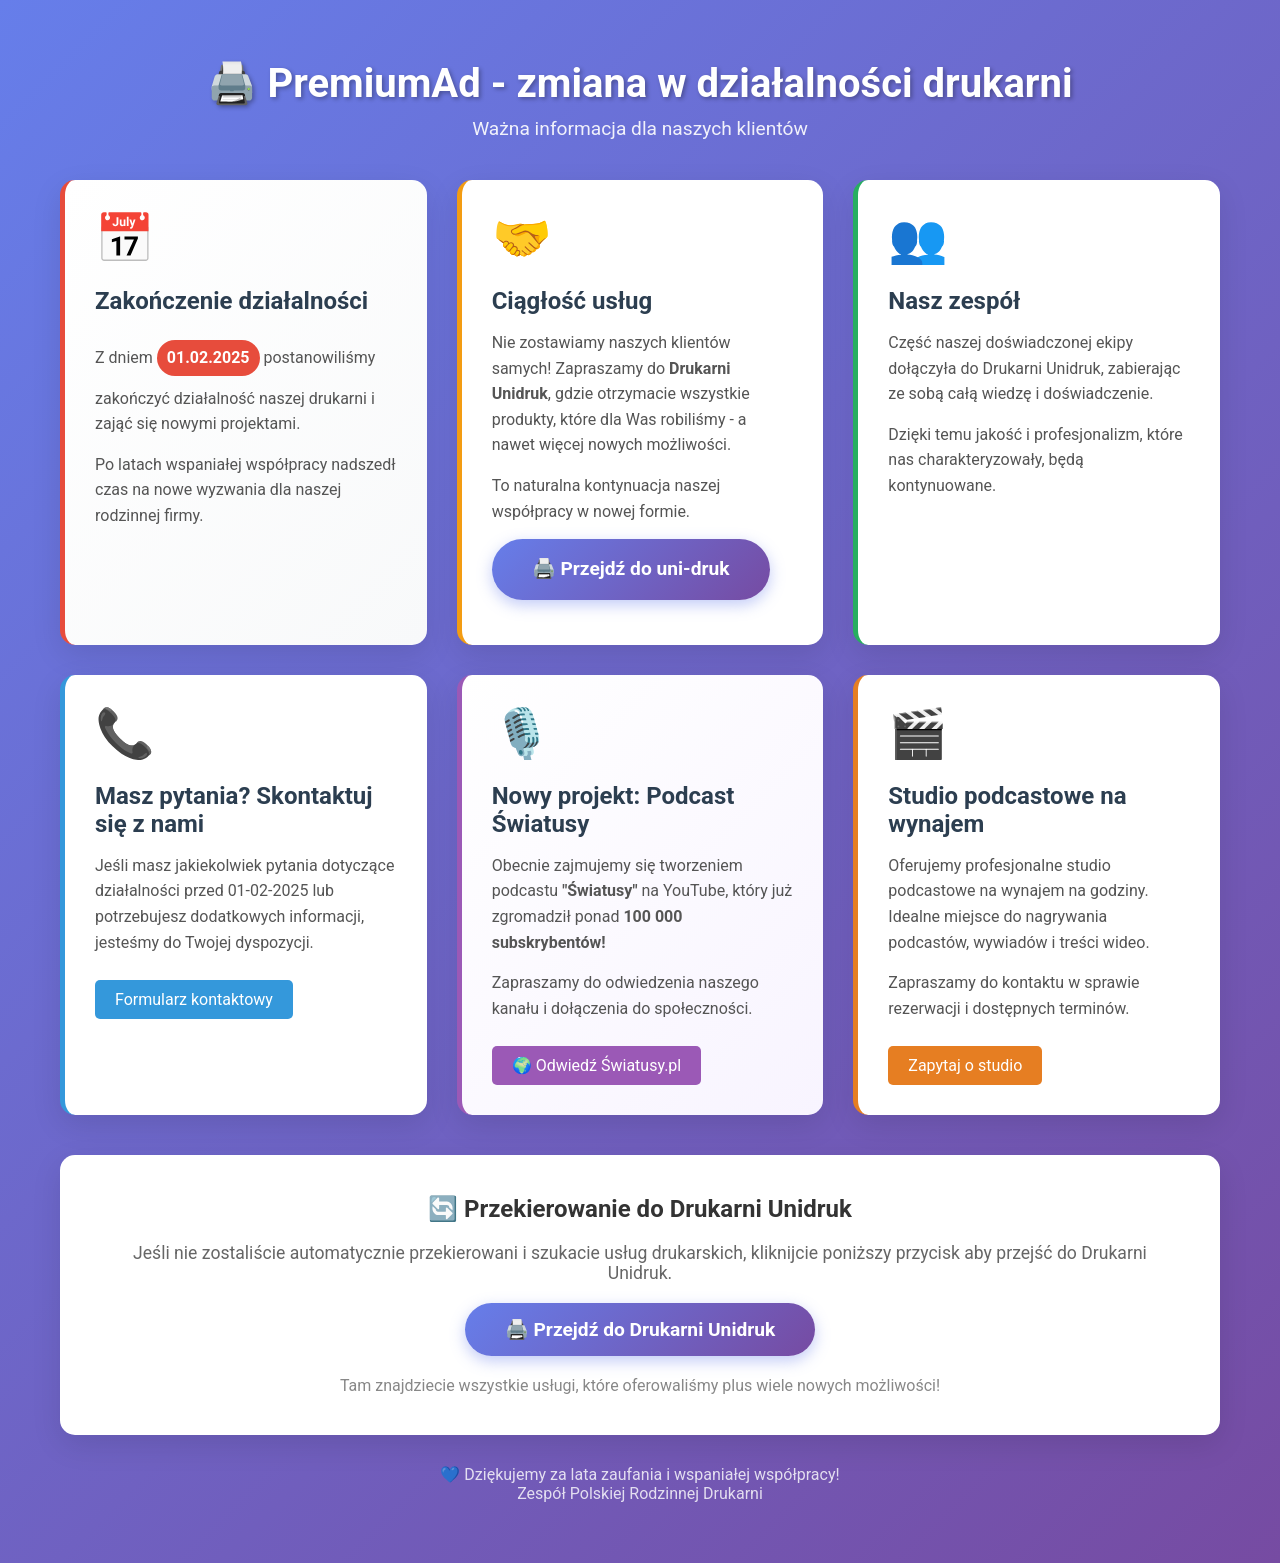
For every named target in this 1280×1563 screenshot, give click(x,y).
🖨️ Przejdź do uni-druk (631, 568)
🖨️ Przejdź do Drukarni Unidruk (640, 1329)
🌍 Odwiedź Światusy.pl (597, 1065)
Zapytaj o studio (965, 1065)
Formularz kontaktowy (194, 999)
